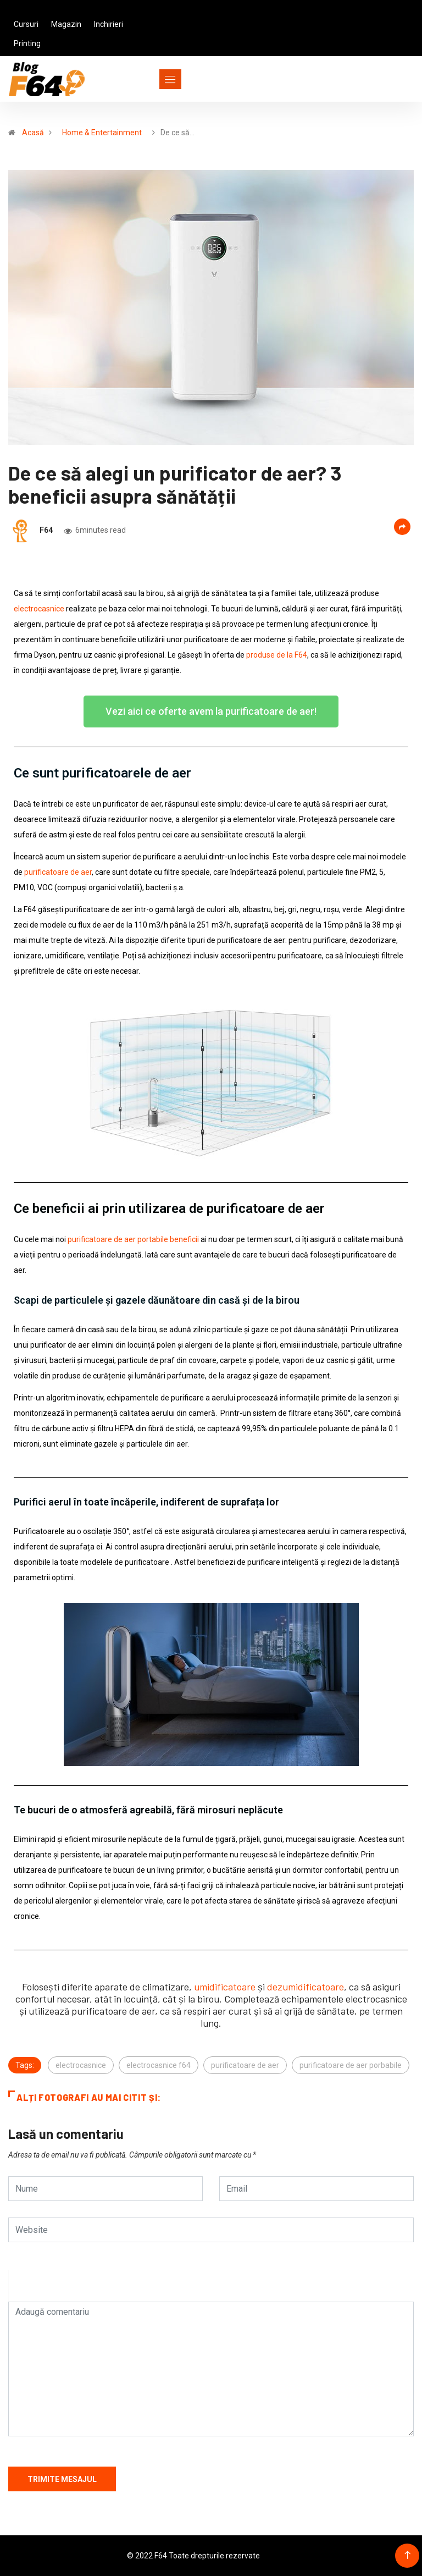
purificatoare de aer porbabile (350, 2065)
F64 (46, 530)
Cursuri (26, 24)
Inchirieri (108, 24)
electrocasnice (80, 2065)
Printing (27, 43)
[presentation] (91, 2291)
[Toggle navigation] (150, 79)
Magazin (66, 24)
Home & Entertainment (102, 132)
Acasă (33, 132)
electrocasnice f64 (158, 2065)
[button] (211, 711)
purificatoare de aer (245, 2065)
